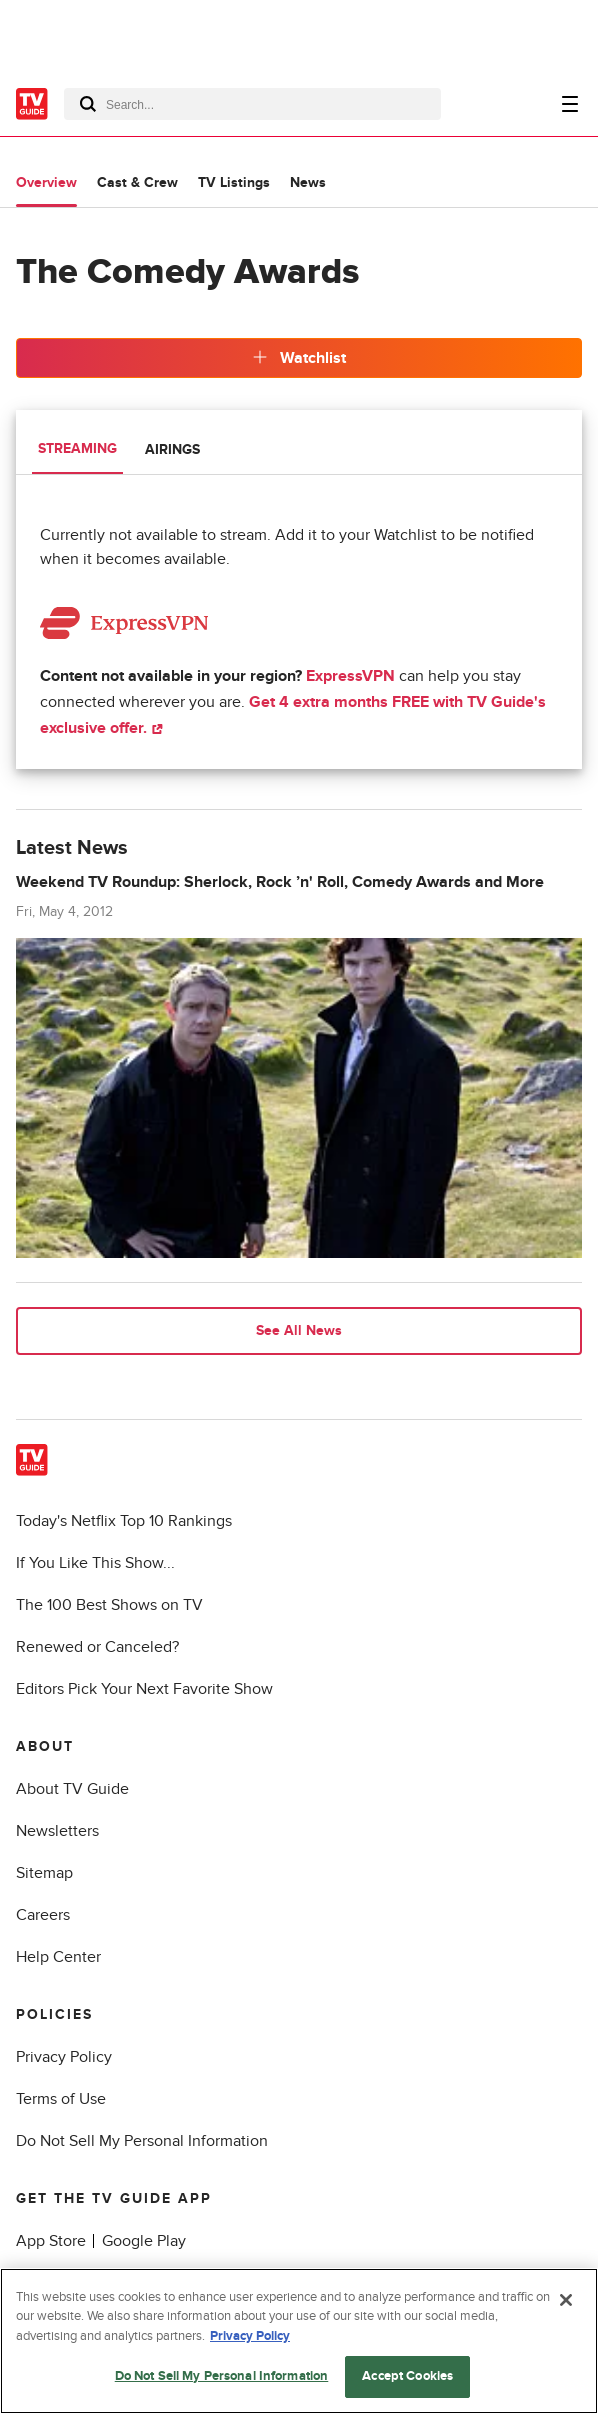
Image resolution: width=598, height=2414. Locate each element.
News (308, 182)
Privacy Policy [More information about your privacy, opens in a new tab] (250, 2337)
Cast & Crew (137, 182)
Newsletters (57, 1831)
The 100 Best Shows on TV (109, 1605)
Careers (43, 1915)
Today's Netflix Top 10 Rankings (124, 1521)
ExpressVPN (350, 676)
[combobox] (252, 104)
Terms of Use (61, 2099)
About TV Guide (72, 1789)
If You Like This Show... (95, 1563)
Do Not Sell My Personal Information (142, 2141)
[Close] (566, 2301)
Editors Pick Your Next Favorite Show (144, 1689)
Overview (46, 182)
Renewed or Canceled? (97, 1647)
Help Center (58, 1957)
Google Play (144, 2241)
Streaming (77, 448)
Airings (172, 449)
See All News (299, 1330)
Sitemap (44, 1873)
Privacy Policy (64, 2057)
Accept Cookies (407, 2378)
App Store (51, 2241)
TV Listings (234, 182)
